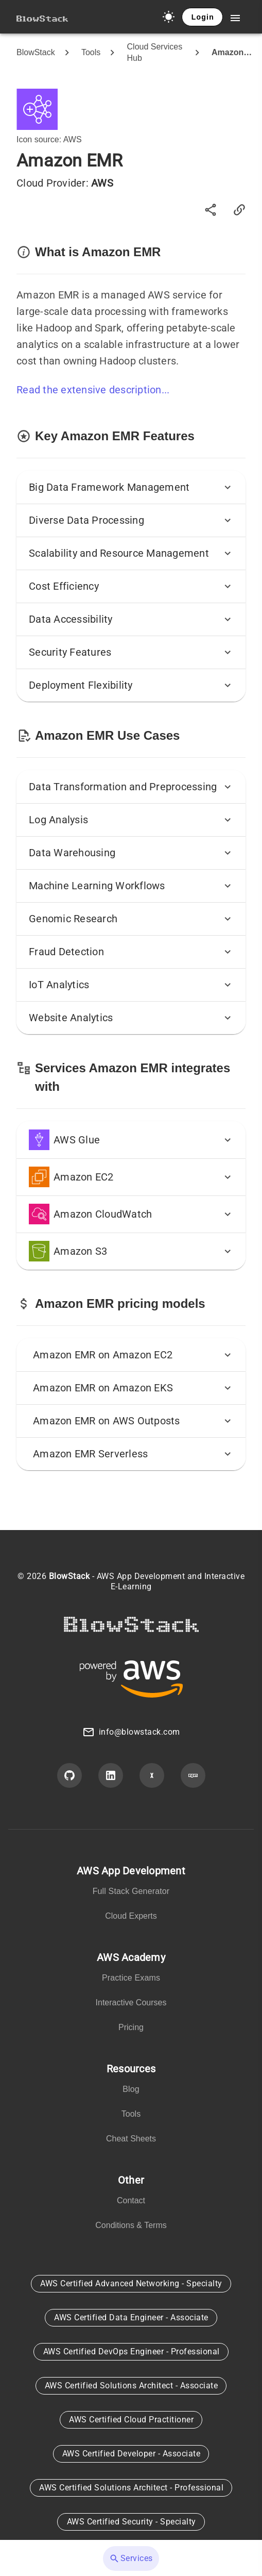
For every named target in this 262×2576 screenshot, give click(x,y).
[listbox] (131, 1895)
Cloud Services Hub (155, 52)
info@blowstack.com (139, 1732)
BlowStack (35, 52)
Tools (90, 52)
